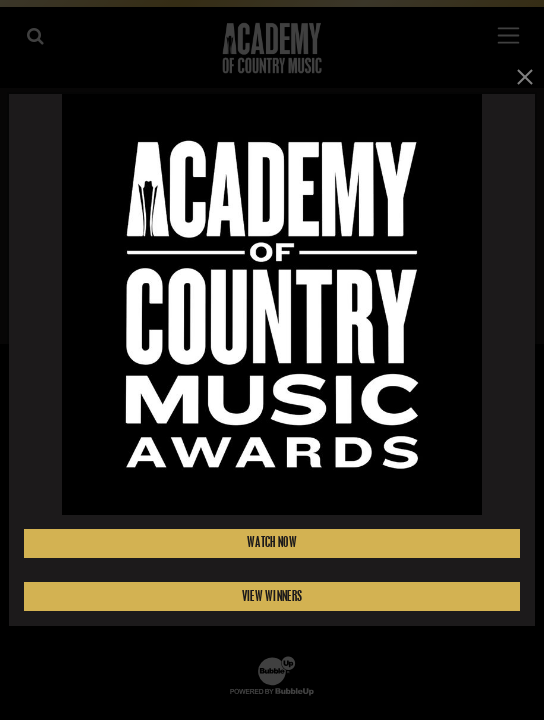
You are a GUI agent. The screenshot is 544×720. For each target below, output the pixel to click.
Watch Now (272, 542)
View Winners (272, 596)
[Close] (525, 77)
